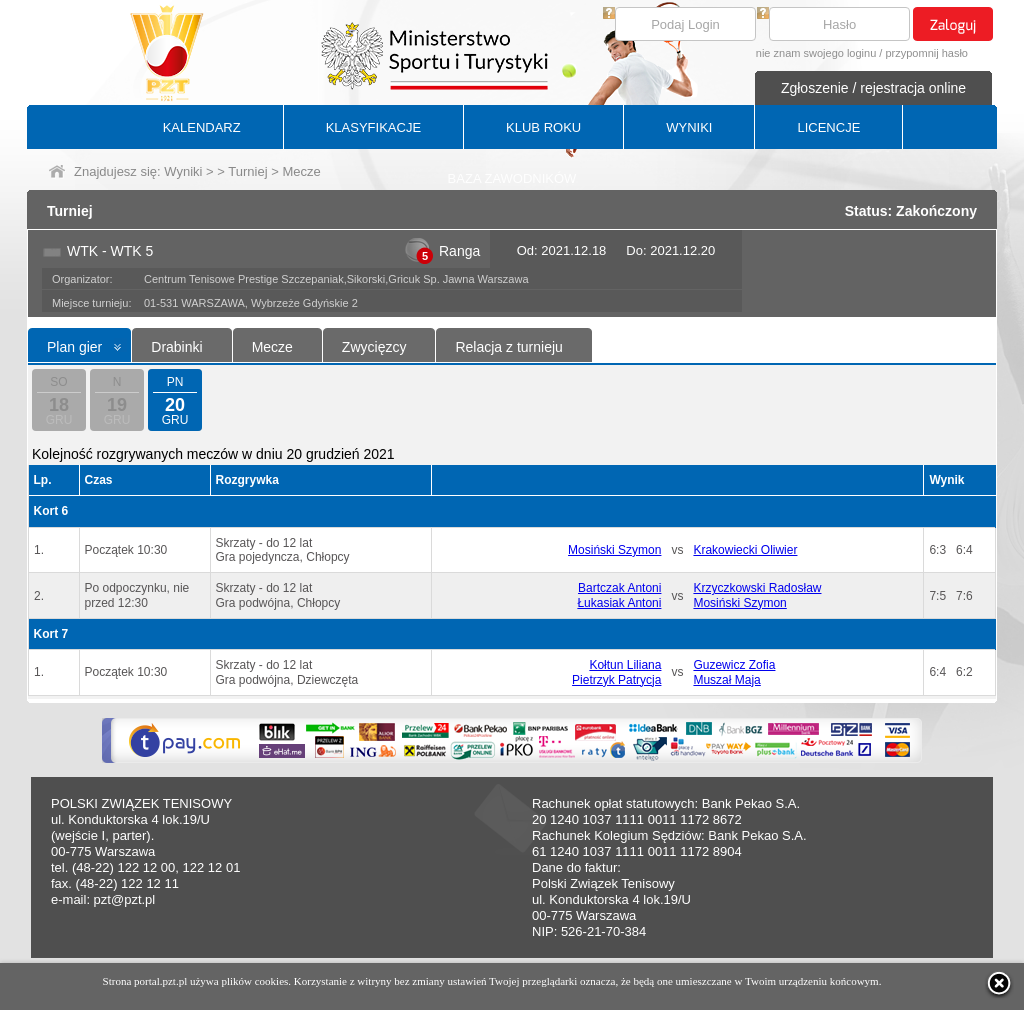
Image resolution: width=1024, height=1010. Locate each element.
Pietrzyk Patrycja (616, 680)
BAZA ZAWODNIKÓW (512, 178)
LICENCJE (828, 127)
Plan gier (74, 347)
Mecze (272, 347)
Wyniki (183, 171)
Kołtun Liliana (625, 665)
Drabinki (176, 347)
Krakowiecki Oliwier (745, 550)
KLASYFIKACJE (373, 127)
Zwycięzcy (374, 347)
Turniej (247, 171)
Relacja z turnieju (508, 347)
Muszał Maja (726, 680)
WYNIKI (689, 127)
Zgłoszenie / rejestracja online (873, 88)
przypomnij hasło (926, 53)
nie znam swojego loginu (816, 53)
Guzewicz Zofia (734, 665)
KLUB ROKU (543, 127)
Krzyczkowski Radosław (757, 588)
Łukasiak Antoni (619, 603)
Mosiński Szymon (614, 550)
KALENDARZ (202, 127)
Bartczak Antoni (619, 588)
